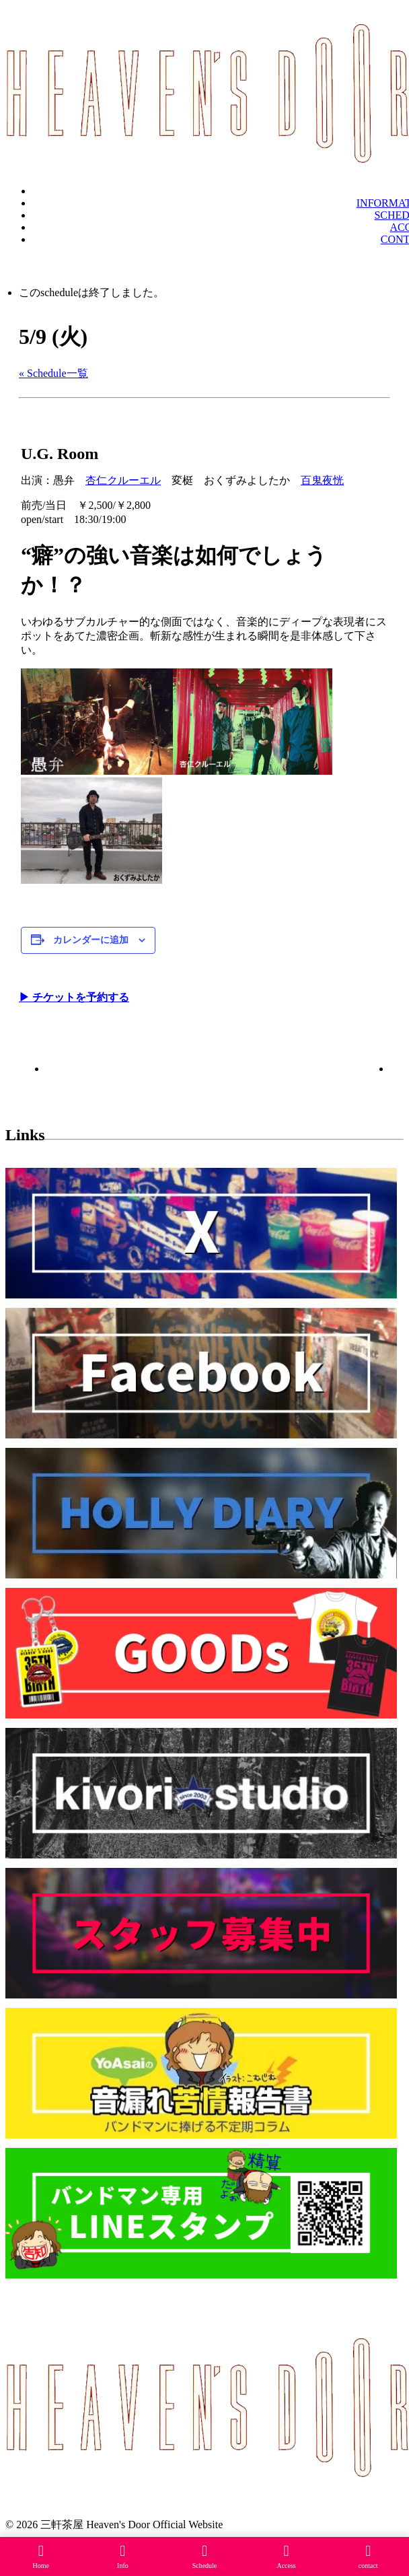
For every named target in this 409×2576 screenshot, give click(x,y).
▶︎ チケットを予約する (74, 997)
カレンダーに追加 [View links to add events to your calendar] (90, 940)
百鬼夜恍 (322, 480)
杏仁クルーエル (123, 480)
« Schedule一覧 (53, 373)
